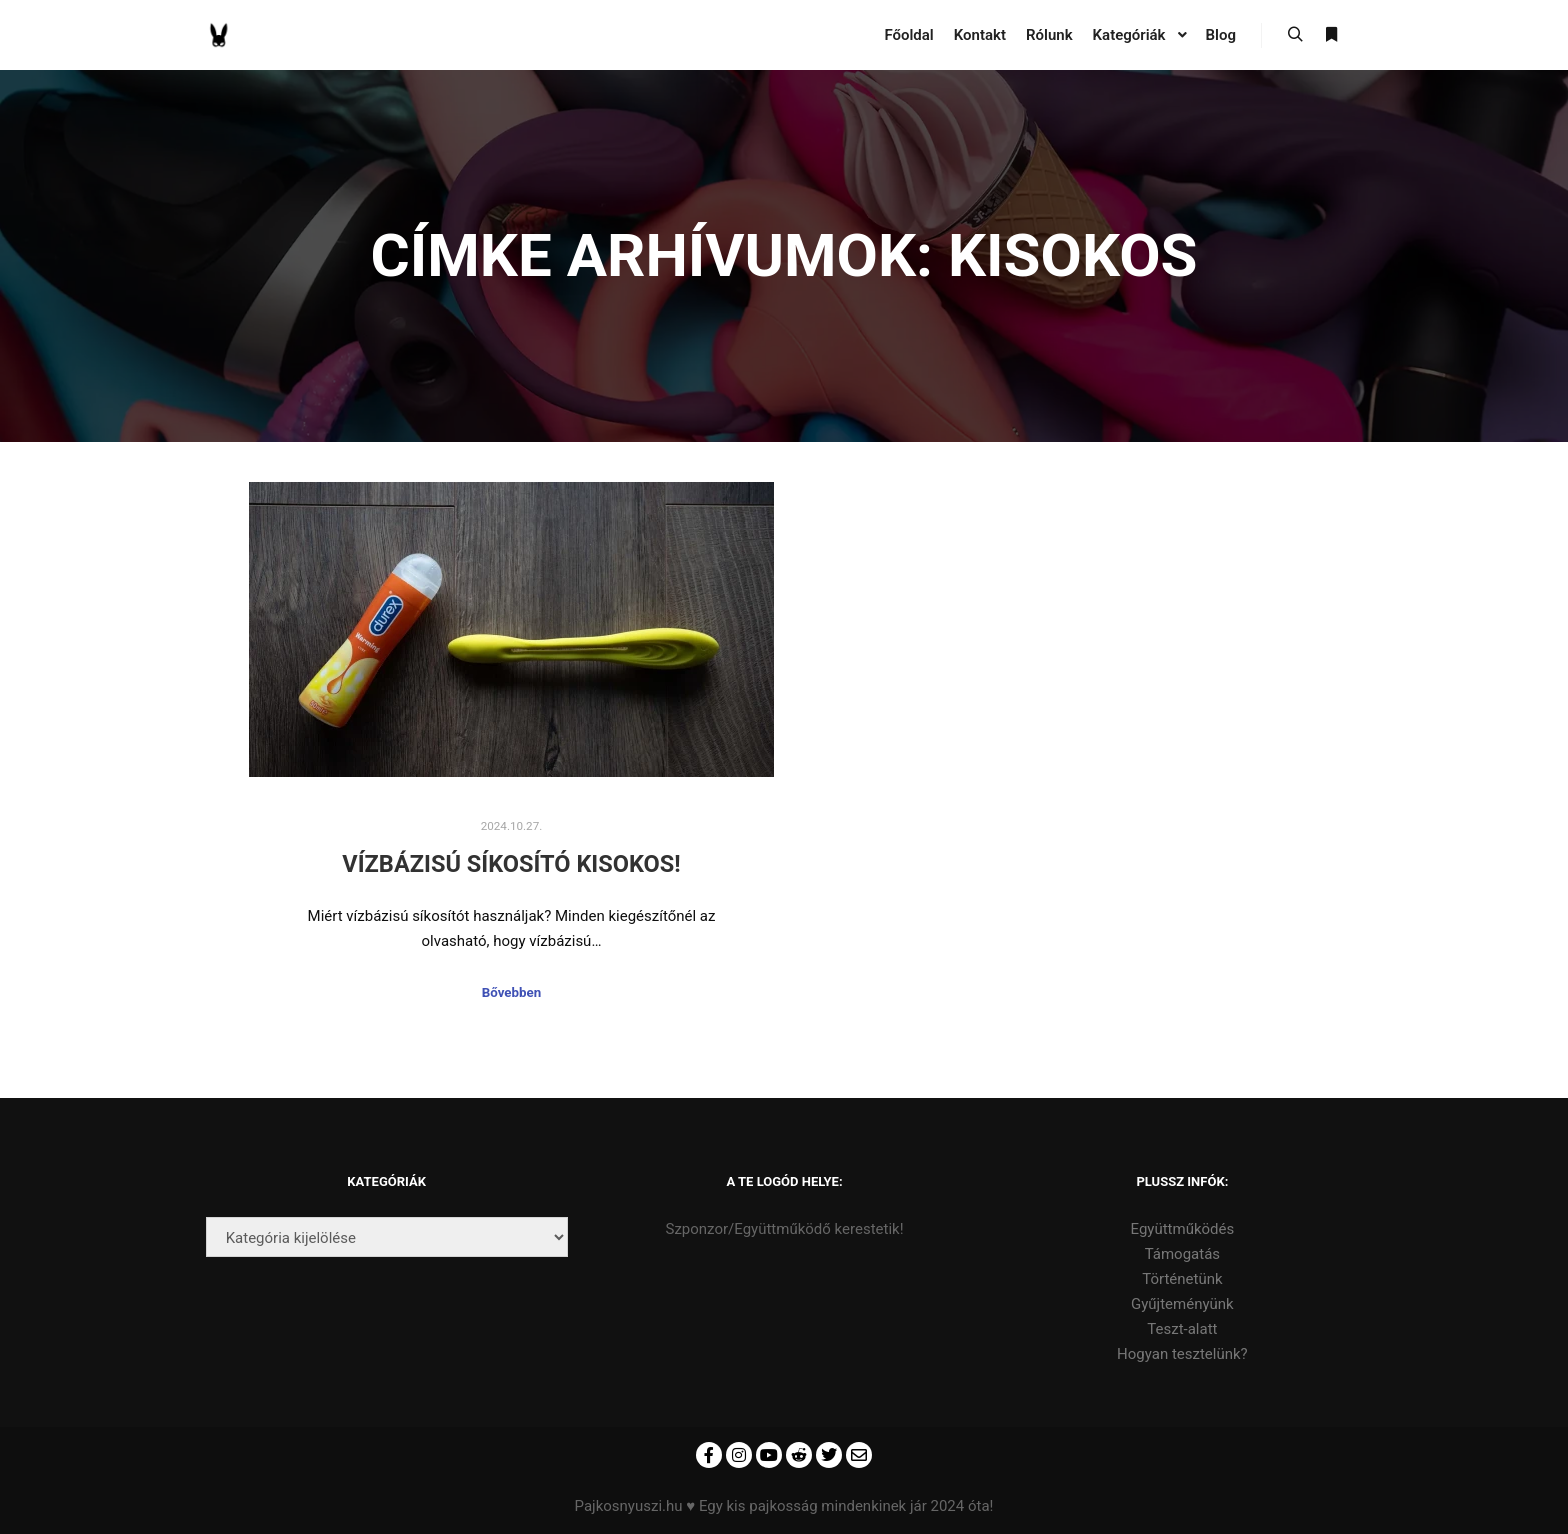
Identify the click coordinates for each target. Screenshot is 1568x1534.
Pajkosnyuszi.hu (629, 1506)
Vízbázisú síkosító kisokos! (511, 864)
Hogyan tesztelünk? (1182, 1354)
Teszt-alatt (1182, 1329)
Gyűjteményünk (1182, 1304)
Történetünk (1182, 1279)
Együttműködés (1183, 1229)
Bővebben (511, 992)
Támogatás (1182, 1254)
